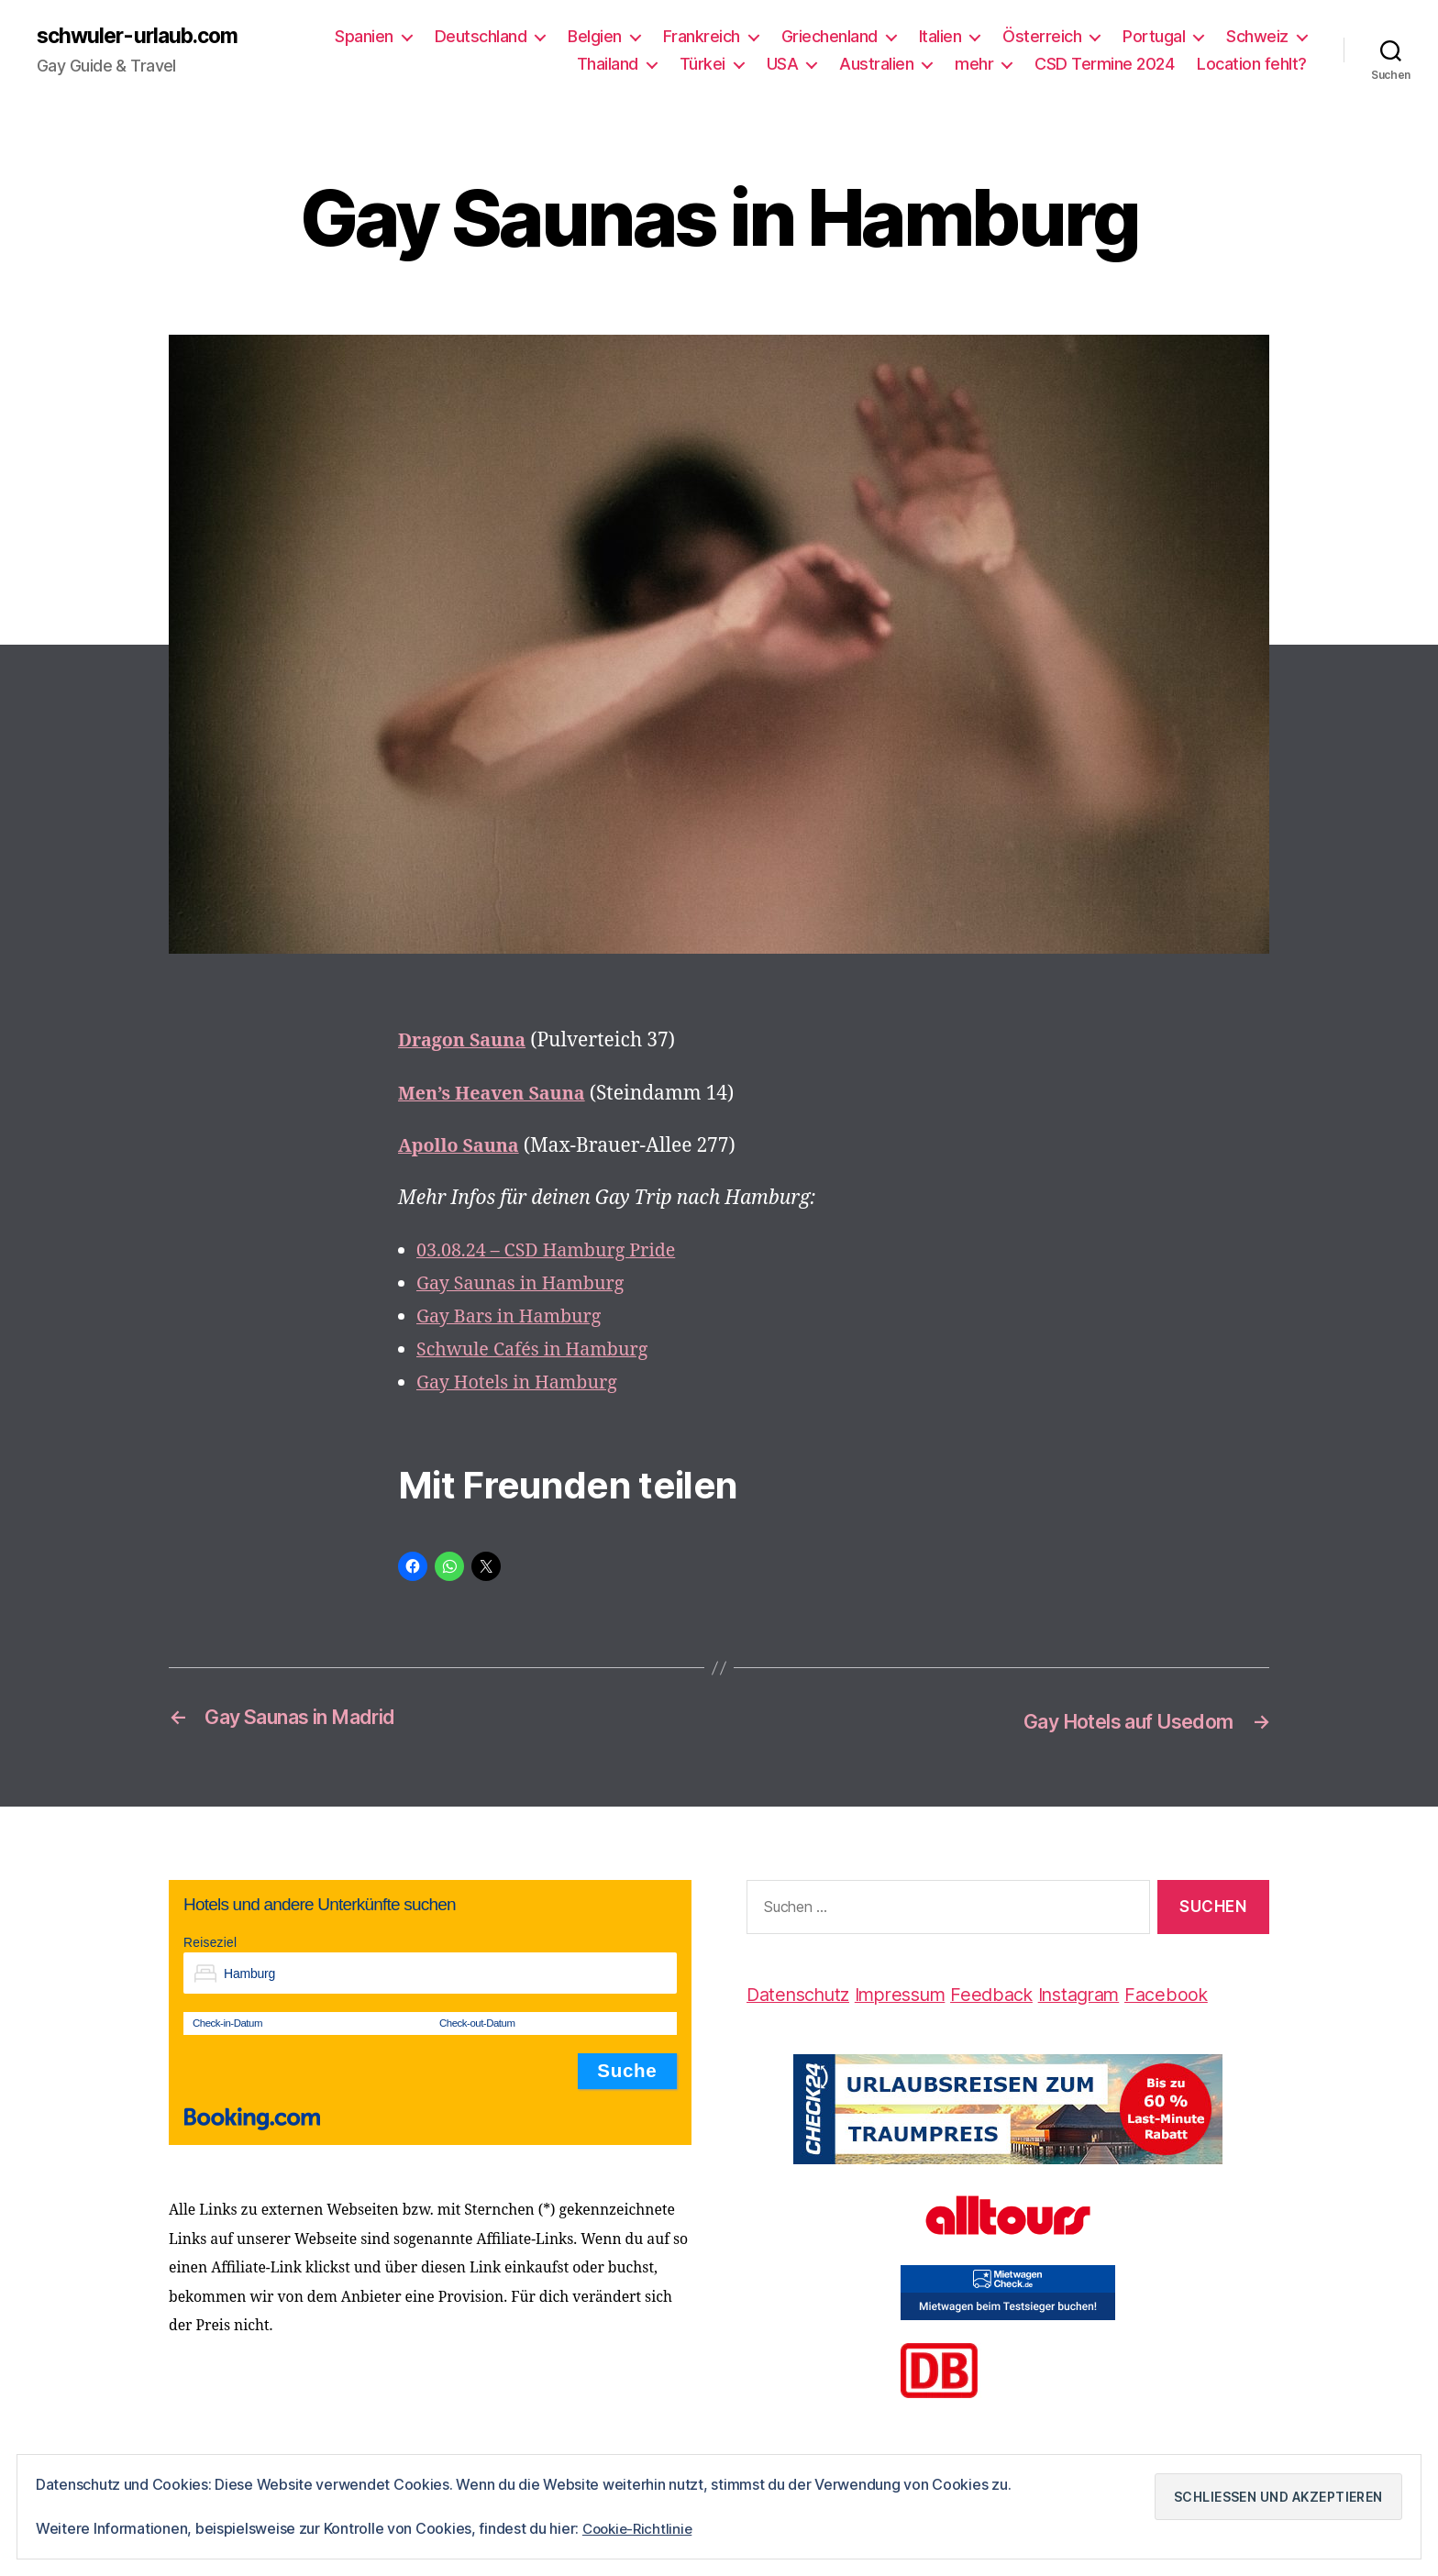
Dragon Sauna (466, 1042)
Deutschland (481, 37)
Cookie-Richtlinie (640, 2529)
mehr (974, 64)
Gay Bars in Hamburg (514, 1318)
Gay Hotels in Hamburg (523, 1384)
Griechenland (829, 37)
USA (783, 64)
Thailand (607, 64)
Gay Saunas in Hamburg (526, 1285)
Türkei (702, 64)
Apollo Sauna (462, 1146)
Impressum (915, 1993)
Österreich (1041, 37)
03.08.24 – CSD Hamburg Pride (553, 1252)
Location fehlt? (1252, 64)
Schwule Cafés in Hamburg (539, 1351)
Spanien (364, 37)
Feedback (1013, 1993)
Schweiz (1257, 37)
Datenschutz (803, 1993)
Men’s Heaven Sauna (497, 1094)
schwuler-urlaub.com (143, 37)
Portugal (1154, 37)
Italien (940, 37)
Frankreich (701, 37)
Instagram (1108, 1993)
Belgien (595, 37)
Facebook (1201, 1993)
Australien (876, 64)
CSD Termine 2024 (1104, 64)
